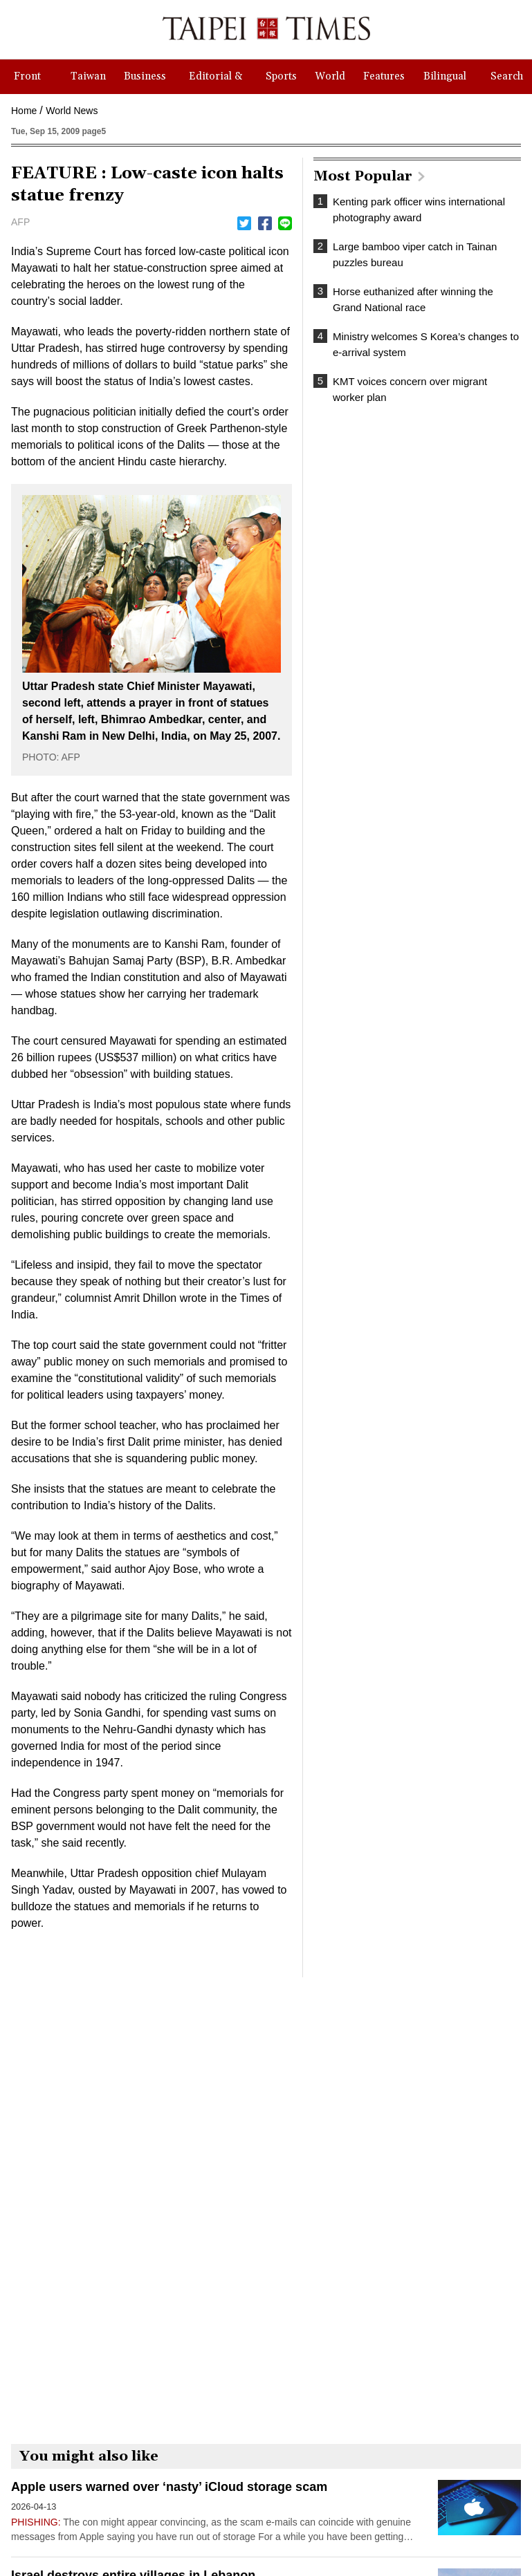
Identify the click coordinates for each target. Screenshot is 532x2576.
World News (72, 110)
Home (24, 110)
